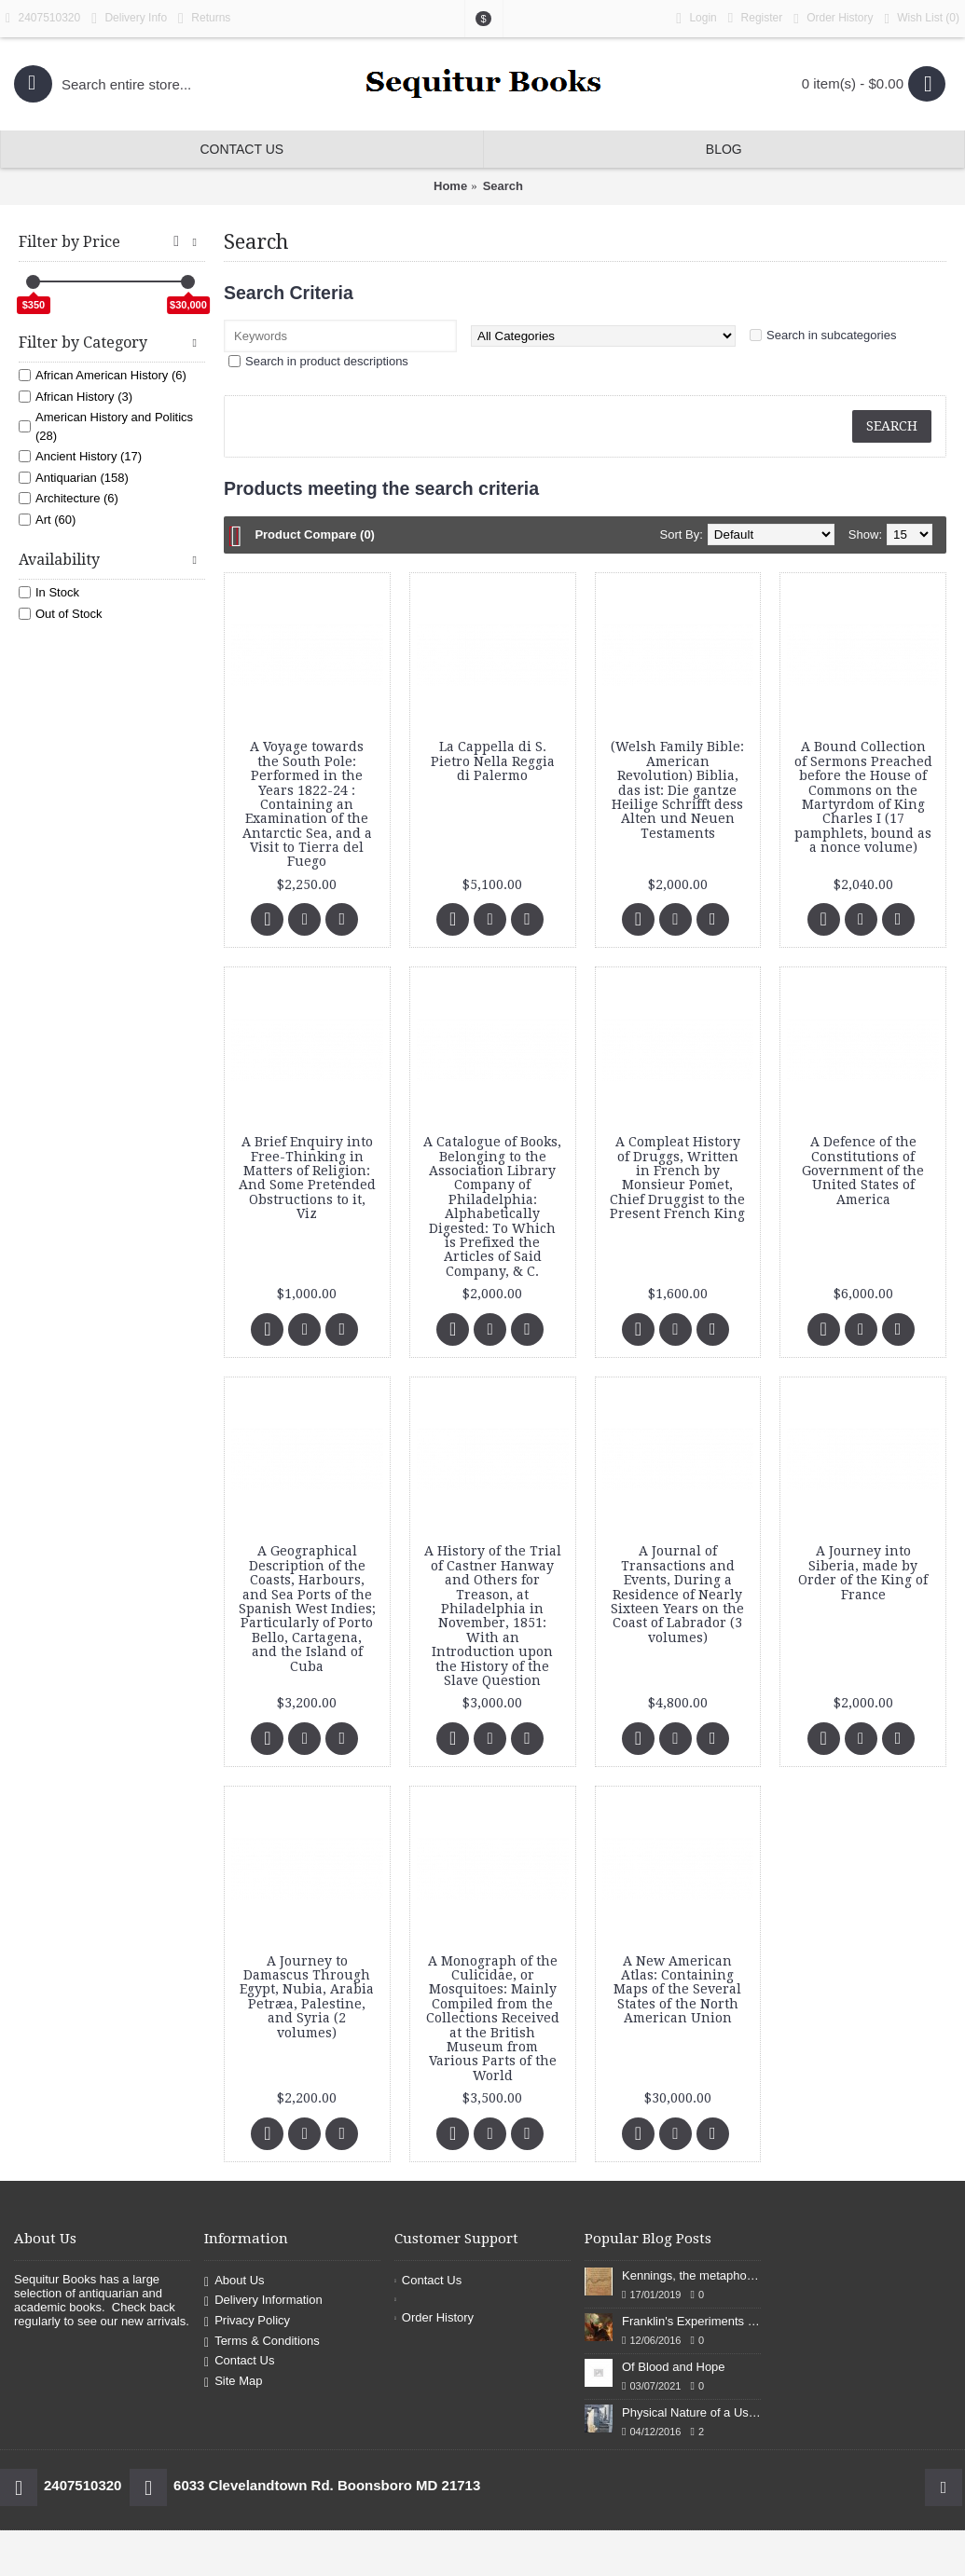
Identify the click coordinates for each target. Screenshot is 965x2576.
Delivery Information (263, 2301)
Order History (434, 2317)
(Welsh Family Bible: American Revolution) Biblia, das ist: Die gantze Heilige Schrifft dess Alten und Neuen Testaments (677, 789)
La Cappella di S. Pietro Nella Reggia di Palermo (493, 761)
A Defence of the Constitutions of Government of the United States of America (863, 1170)
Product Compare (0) (315, 534)
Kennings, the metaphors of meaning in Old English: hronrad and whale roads (691, 2275)
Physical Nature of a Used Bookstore (691, 2412)
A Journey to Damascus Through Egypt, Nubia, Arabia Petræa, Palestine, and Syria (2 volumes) (307, 1996)
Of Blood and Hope (673, 2367)
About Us (234, 2281)
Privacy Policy (247, 2321)
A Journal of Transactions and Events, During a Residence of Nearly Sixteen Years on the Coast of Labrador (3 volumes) (677, 1593)
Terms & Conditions (262, 2342)
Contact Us (239, 2361)
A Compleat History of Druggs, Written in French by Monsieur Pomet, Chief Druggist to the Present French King (677, 1177)
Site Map (233, 2382)
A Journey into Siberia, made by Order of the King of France (863, 1572)
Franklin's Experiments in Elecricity (691, 2321)
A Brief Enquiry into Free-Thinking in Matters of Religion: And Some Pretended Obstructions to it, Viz (307, 1177)
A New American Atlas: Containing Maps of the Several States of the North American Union (677, 1989)
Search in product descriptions (326, 361)
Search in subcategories (831, 335)
